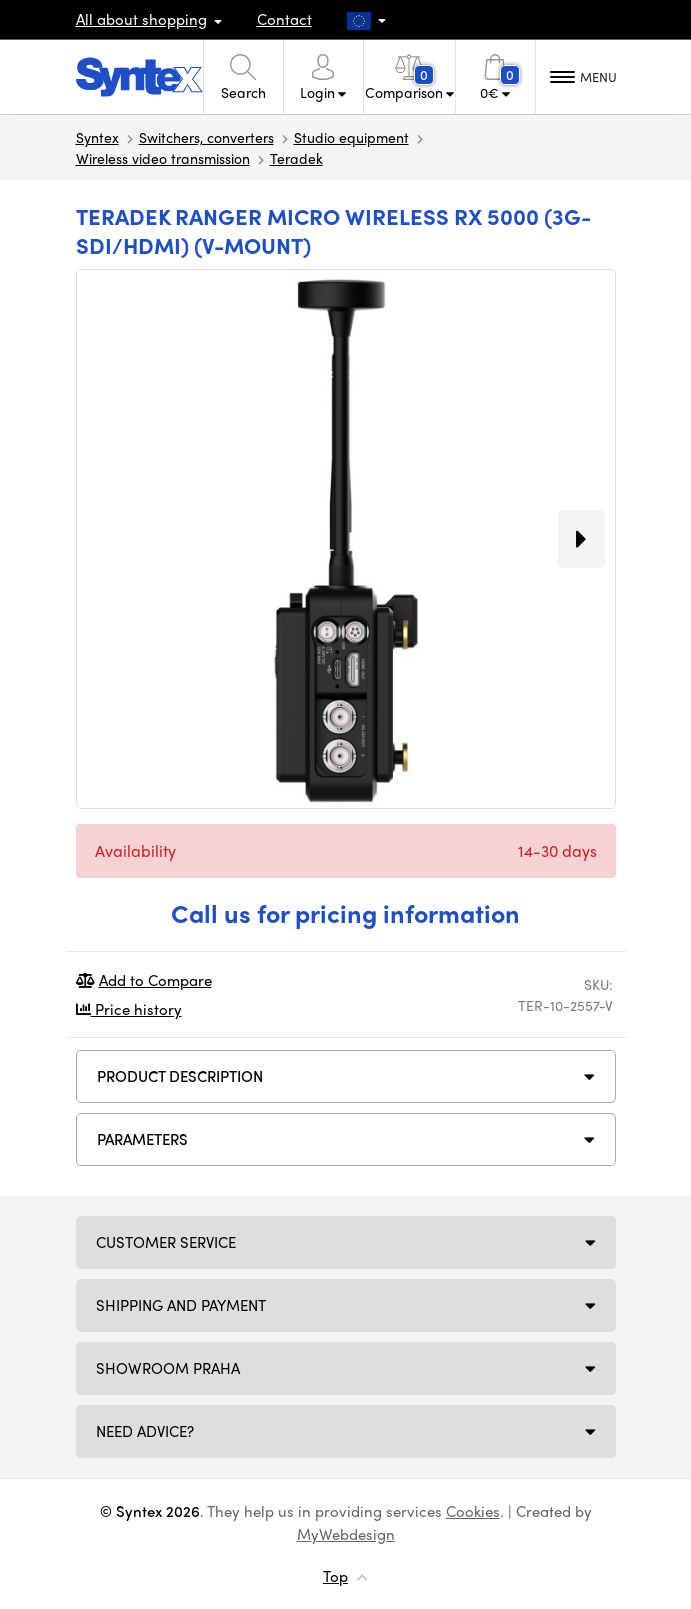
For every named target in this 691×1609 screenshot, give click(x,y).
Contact (284, 19)
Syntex (97, 137)
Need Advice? (145, 1431)
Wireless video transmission (163, 158)
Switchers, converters (206, 137)
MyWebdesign (346, 1534)
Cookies (473, 1511)
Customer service (166, 1242)
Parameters (142, 1139)
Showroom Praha (168, 1368)
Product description (180, 1076)
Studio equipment (351, 137)
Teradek (296, 158)
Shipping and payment (181, 1305)
